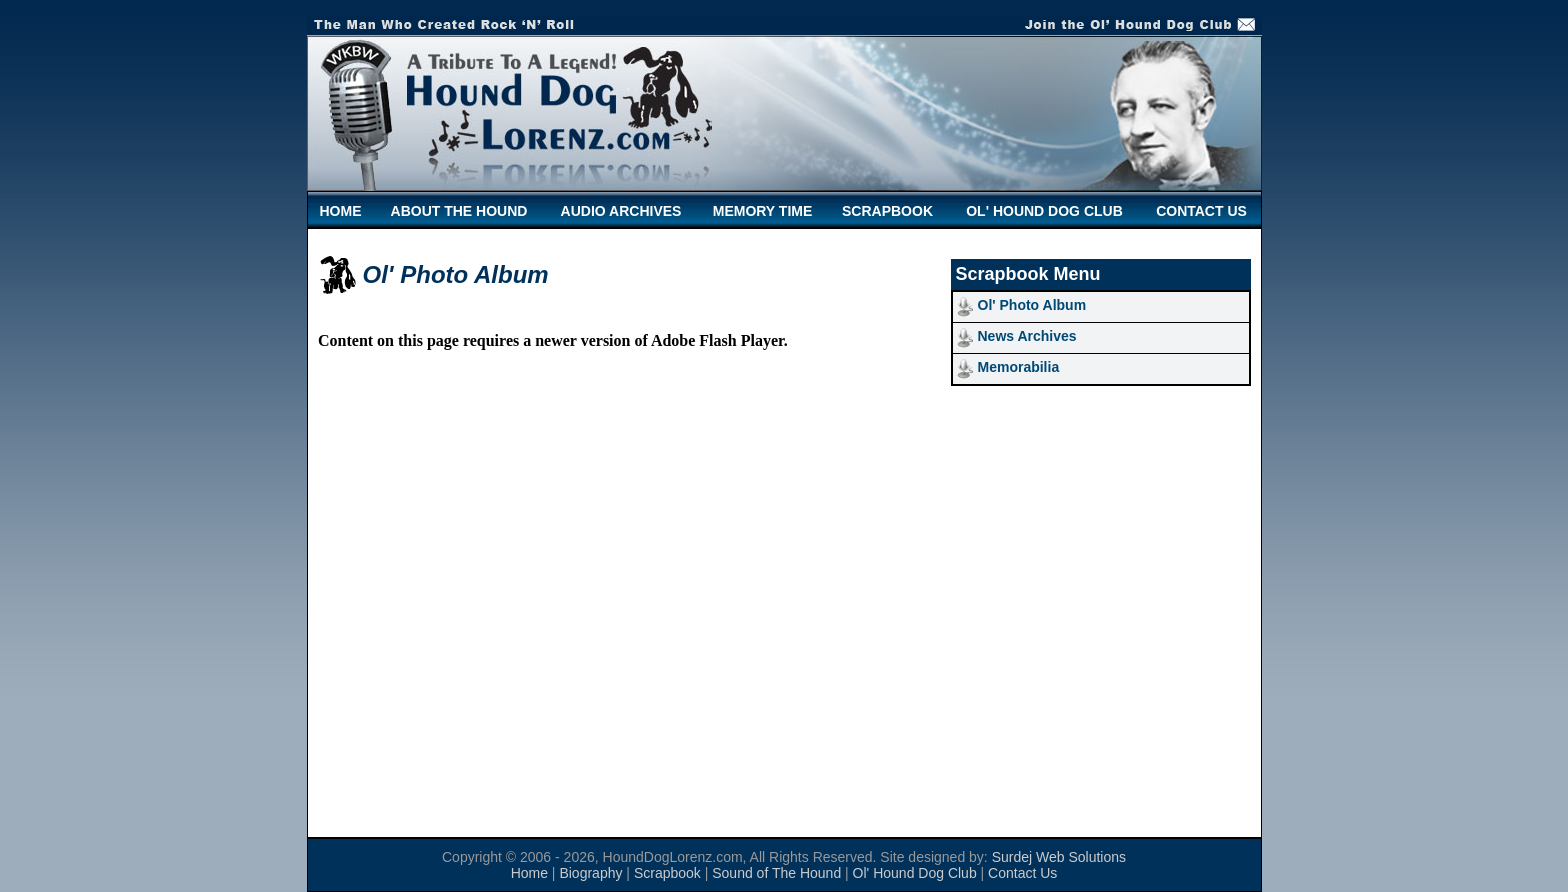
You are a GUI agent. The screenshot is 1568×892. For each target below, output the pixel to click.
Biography (590, 873)
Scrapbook (667, 873)
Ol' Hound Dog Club (915, 873)
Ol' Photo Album (1032, 305)
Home (529, 873)
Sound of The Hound (776, 873)
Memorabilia (1019, 367)
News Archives (1027, 336)
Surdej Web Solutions (1059, 857)
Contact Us (1022, 873)
